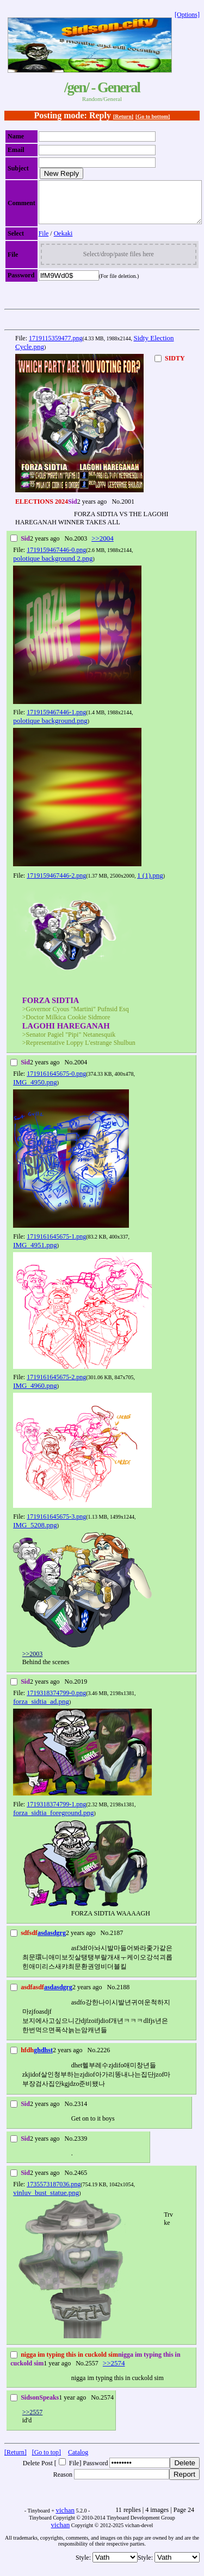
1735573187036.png (54, 2192)
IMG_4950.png (35, 1090)
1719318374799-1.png (56, 1812)
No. (116, 509)
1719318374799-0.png (56, 1701)
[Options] (187, 14)
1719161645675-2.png (56, 1385)
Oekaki (63, 241)
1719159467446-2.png (56, 883)
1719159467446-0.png (56, 558)
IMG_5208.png (35, 1533)
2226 (103, 2058)
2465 (80, 2181)
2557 (91, 2371)
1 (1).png (150, 883)
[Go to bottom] (152, 116)
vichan (65, 2518)
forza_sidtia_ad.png (41, 1709)
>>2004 (102, 546)
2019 (80, 1689)
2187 (116, 1941)
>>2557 (32, 2420)
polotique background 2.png (52, 566)
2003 (80, 546)
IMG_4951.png (35, 1253)
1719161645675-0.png (56, 1082)
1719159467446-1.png (56, 720)
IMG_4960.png (35, 1393)
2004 (80, 1070)
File (44, 241)
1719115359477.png (56, 346)
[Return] (123, 116)
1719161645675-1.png (56, 1244)
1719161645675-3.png (56, 1524)
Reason (62, 2482)
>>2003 (32, 1662)
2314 (80, 2112)
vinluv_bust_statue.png (46, 2201)
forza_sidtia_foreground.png (53, 1821)
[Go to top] (46, 2460)
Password (95, 2471)
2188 (122, 1995)
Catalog (78, 2460)
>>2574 (114, 2371)
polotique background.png (50, 729)
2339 (80, 2146)
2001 (127, 509)
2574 (107, 2405)
